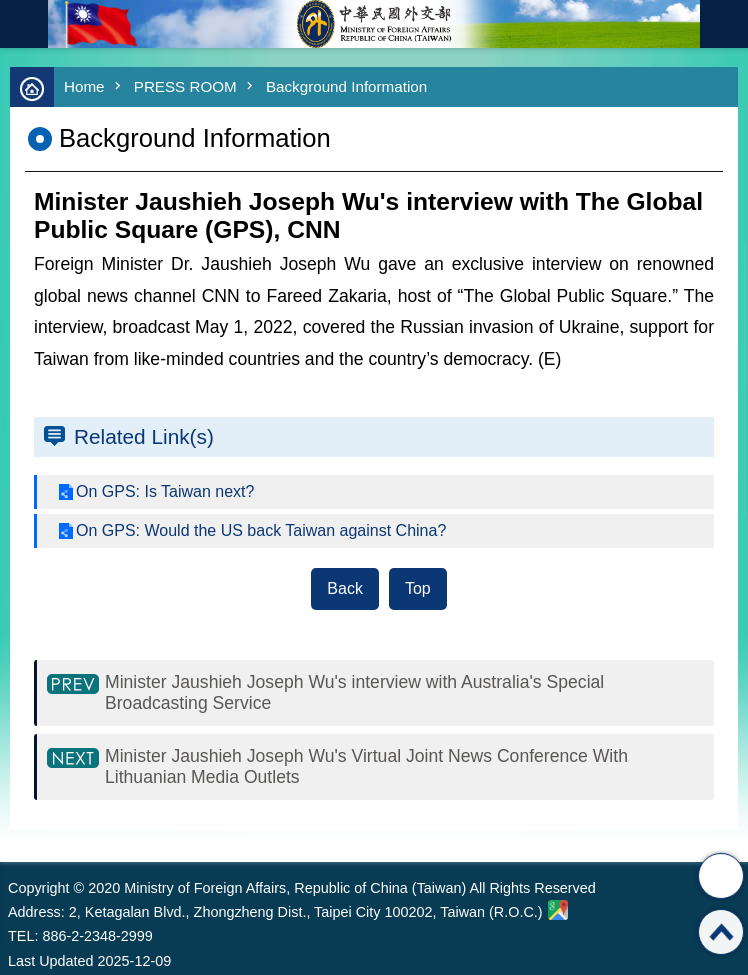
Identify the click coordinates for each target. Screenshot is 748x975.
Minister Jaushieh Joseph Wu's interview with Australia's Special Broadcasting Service (354, 692)
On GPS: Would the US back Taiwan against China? (261, 530)
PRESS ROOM (185, 86)
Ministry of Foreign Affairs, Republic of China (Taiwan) (374, 24)
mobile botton (24, 24)
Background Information (346, 86)
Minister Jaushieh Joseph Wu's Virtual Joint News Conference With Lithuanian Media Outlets (366, 766)
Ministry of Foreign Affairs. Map (558, 910)
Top (418, 588)
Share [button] (721, 876)
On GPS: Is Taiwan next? (165, 491)
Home (84, 86)
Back (345, 588)
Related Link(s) (144, 436)
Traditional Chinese (724, 24)
